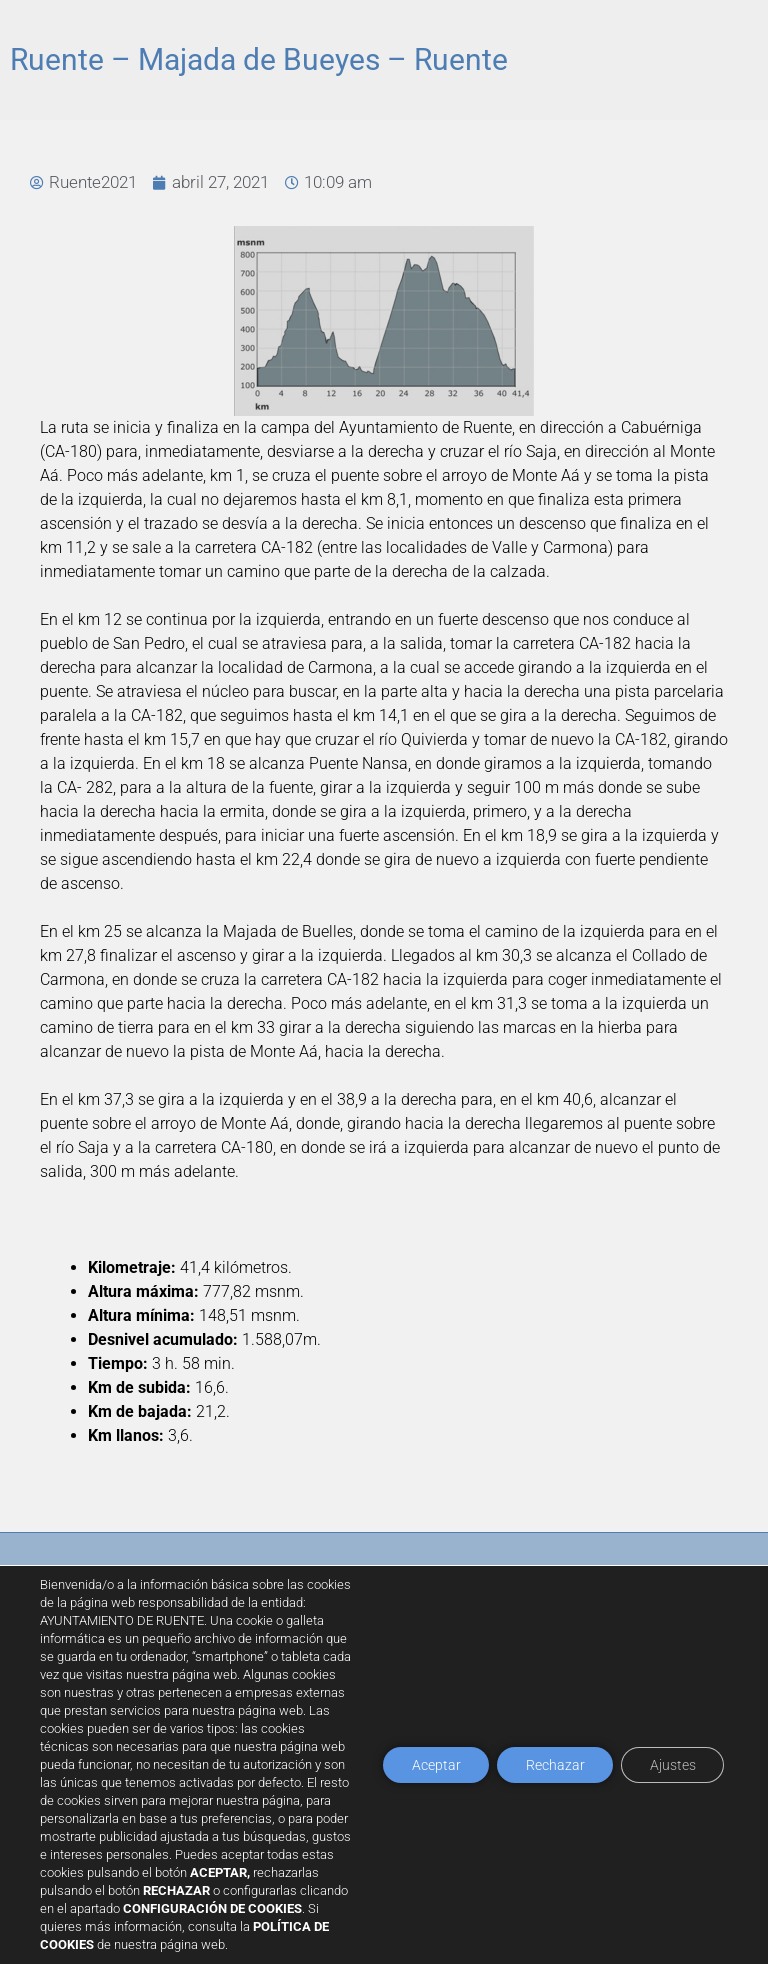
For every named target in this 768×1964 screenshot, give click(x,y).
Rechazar (550, 1782)
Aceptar (428, 1782)
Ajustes (671, 1782)
